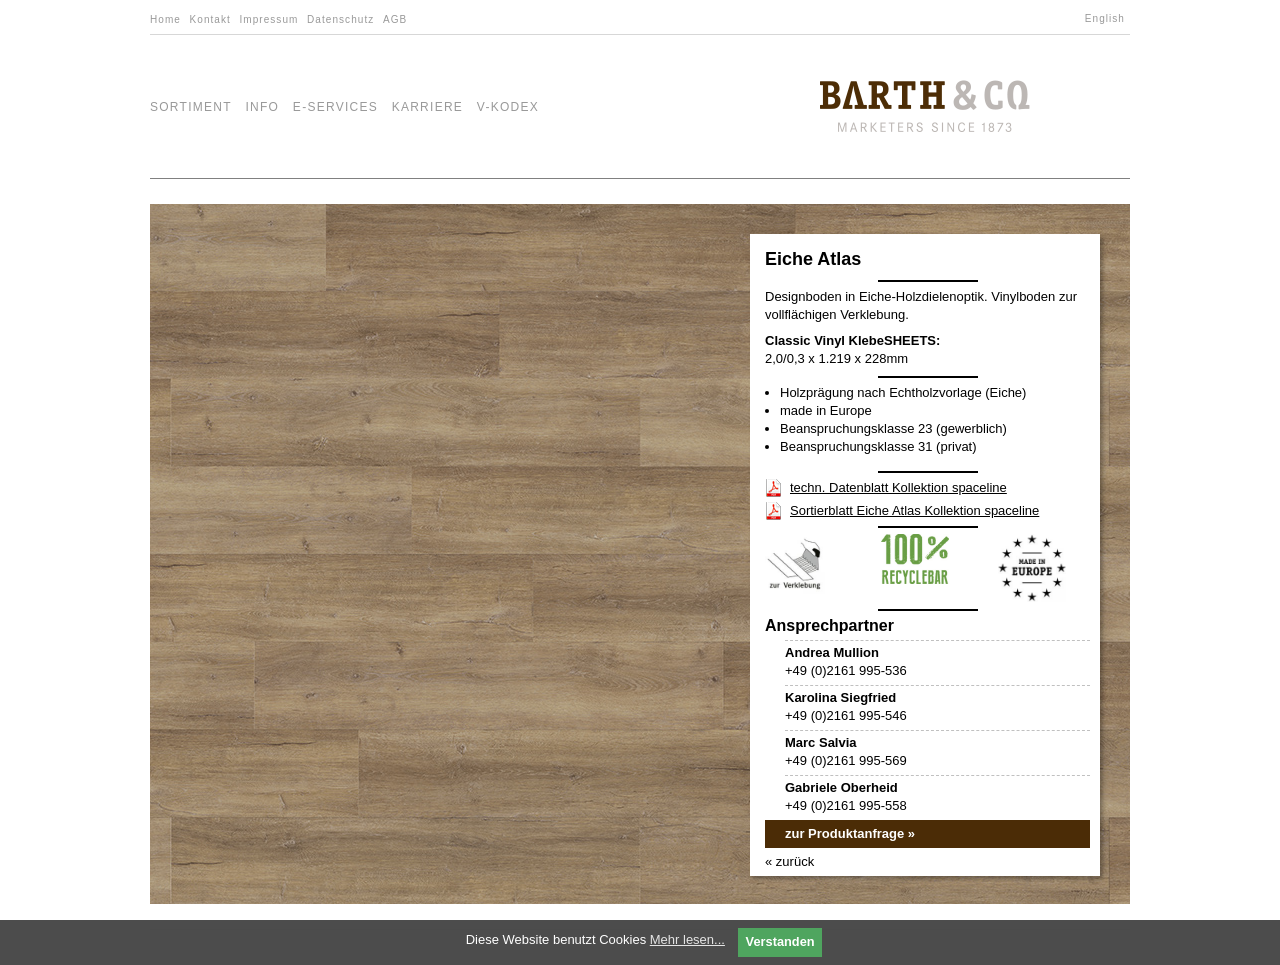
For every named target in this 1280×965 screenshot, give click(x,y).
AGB (395, 19)
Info (262, 107)
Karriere (428, 107)
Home (165, 19)
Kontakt (210, 19)
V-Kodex (508, 107)
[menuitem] (1107, 19)
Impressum (268, 19)
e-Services (335, 107)
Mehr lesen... (687, 939)
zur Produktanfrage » (850, 833)
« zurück (789, 861)
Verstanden (780, 941)
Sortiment (191, 107)
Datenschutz (340, 19)
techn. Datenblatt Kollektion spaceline (898, 487)
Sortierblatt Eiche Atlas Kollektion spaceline (914, 510)
